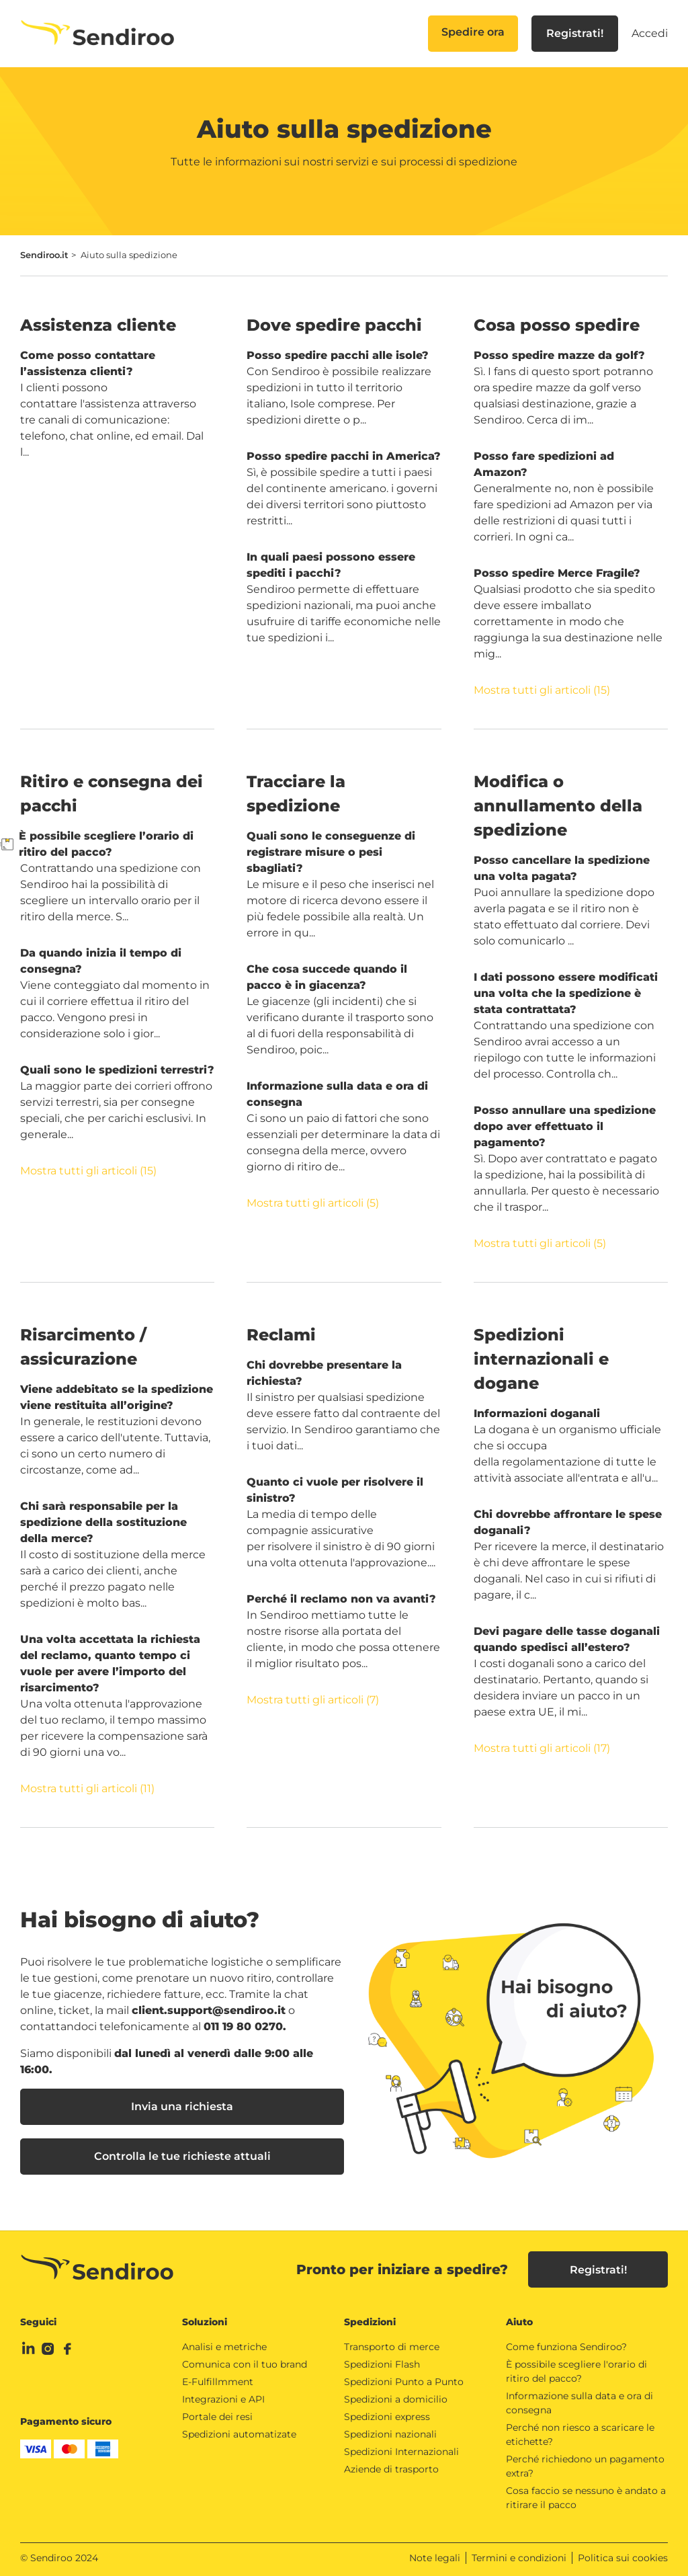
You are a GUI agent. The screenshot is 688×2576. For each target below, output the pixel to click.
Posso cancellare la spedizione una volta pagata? (562, 868)
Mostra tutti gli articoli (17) (542, 1748)
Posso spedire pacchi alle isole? (338, 355)
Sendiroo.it (44, 254)
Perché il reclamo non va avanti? (341, 1599)
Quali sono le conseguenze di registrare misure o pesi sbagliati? (331, 852)
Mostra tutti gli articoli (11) (87, 1788)
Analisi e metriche (224, 2347)
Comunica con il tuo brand (244, 2364)
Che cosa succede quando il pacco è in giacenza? (327, 977)
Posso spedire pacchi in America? (344, 456)
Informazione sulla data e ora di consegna (337, 1094)
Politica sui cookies (623, 2558)
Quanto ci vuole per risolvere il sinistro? (335, 1490)
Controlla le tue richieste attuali (182, 2156)
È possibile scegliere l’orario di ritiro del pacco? (106, 844)
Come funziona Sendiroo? (566, 2347)
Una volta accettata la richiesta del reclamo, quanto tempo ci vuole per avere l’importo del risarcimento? (110, 1663)
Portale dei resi (217, 2417)
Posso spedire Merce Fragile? (557, 573)
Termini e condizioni (519, 2558)
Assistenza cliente (98, 325)
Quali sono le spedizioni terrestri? (117, 1069)
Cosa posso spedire (557, 325)
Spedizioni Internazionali (401, 2452)
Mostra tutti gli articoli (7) (313, 1699)
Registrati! (574, 33)
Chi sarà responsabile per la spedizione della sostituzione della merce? (103, 1522)
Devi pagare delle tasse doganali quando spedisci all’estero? (567, 1639)
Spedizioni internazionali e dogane (541, 1359)
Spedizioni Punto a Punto (404, 2382)
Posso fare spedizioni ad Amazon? (544, 464)
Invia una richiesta (182, 2106)
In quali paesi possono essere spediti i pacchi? (331, 565)
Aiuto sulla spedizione (129, 254)
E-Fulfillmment (217, 2382)
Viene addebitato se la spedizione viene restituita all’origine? (116, 1397)
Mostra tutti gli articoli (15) (542, 690)
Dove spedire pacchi (334, 325)
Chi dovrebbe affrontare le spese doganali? (568, 1522)
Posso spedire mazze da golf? (559, 355)
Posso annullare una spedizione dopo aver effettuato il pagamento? (565, 1126)
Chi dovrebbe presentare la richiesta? (324, 1373)
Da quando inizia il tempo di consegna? (100, 961)
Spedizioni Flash (382, 2364)
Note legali (434, 2558)
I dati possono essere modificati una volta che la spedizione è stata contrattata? (566, 993)
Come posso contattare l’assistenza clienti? (87, 363)
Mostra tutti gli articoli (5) (313, 1203)
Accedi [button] (650, 33)
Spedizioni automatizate (239, 2434)
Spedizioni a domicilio (395, 2399)
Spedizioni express (387, 2417)
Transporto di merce (391, 2347)
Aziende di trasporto (391, 2469)
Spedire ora (473, 32)
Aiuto (519, 2322)
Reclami (281, 1334)
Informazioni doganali (537, 1413)
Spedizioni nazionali (390, 2434)
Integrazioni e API (223, 2399)
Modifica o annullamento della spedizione (558, 806)
